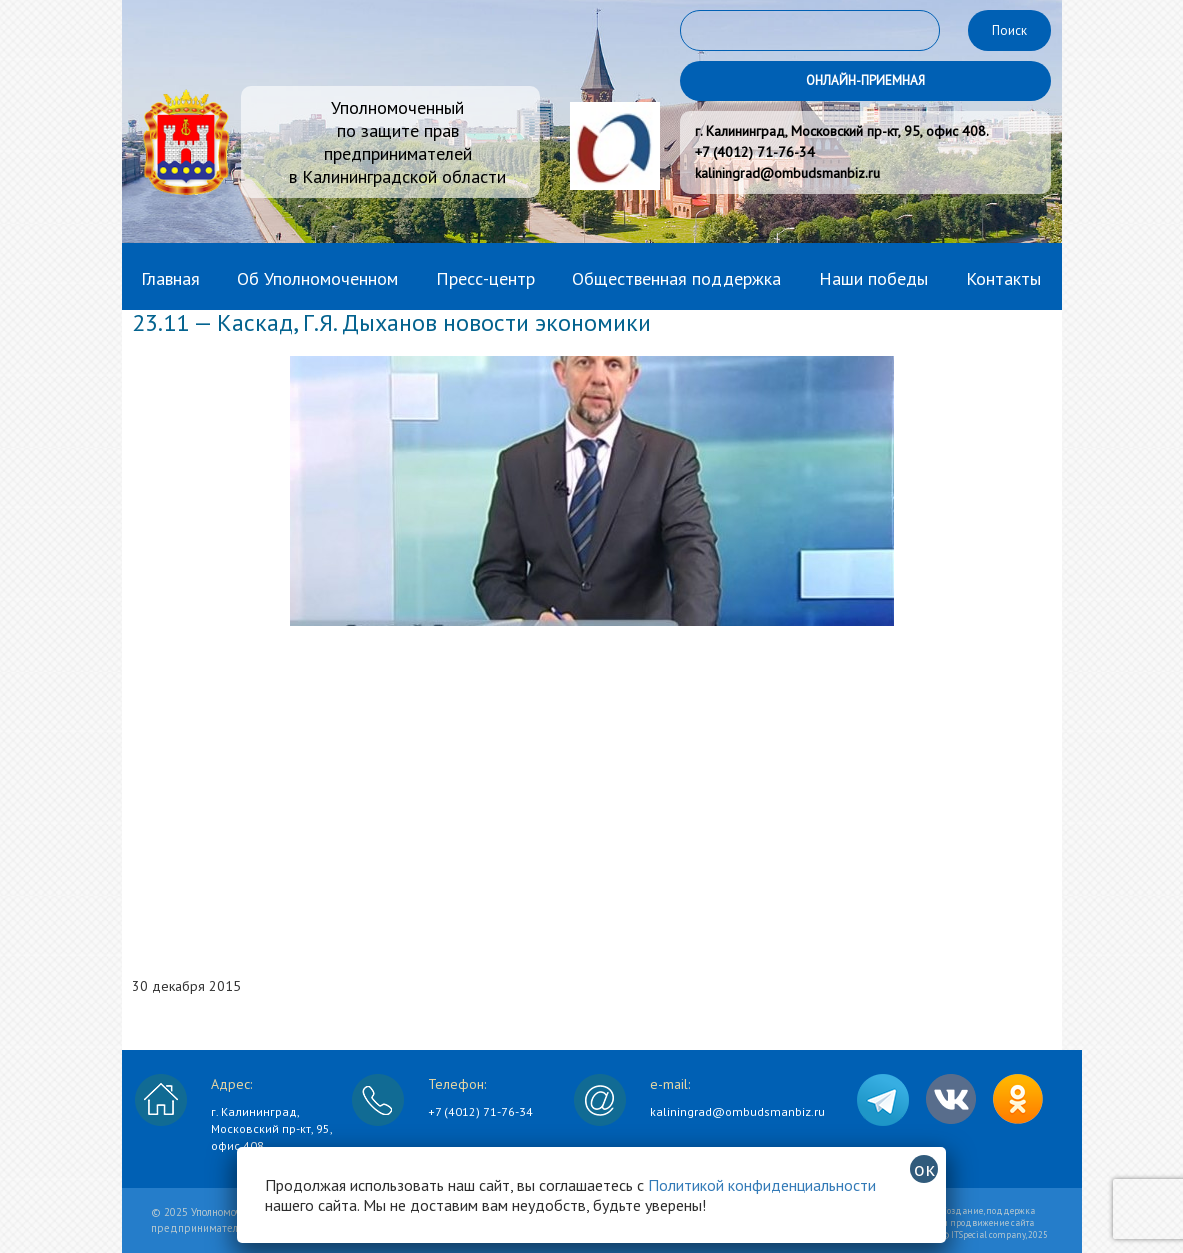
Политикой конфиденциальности (762, 1185)
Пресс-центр (485, 278)
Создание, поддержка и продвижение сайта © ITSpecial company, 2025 (995, 1222)
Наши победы (873, 278)
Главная (170, 278)
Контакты (1003, 278)
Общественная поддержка (676, 278)
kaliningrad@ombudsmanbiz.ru (737, 1111)
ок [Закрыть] (924, 1169)
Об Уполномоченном (317, 278)
